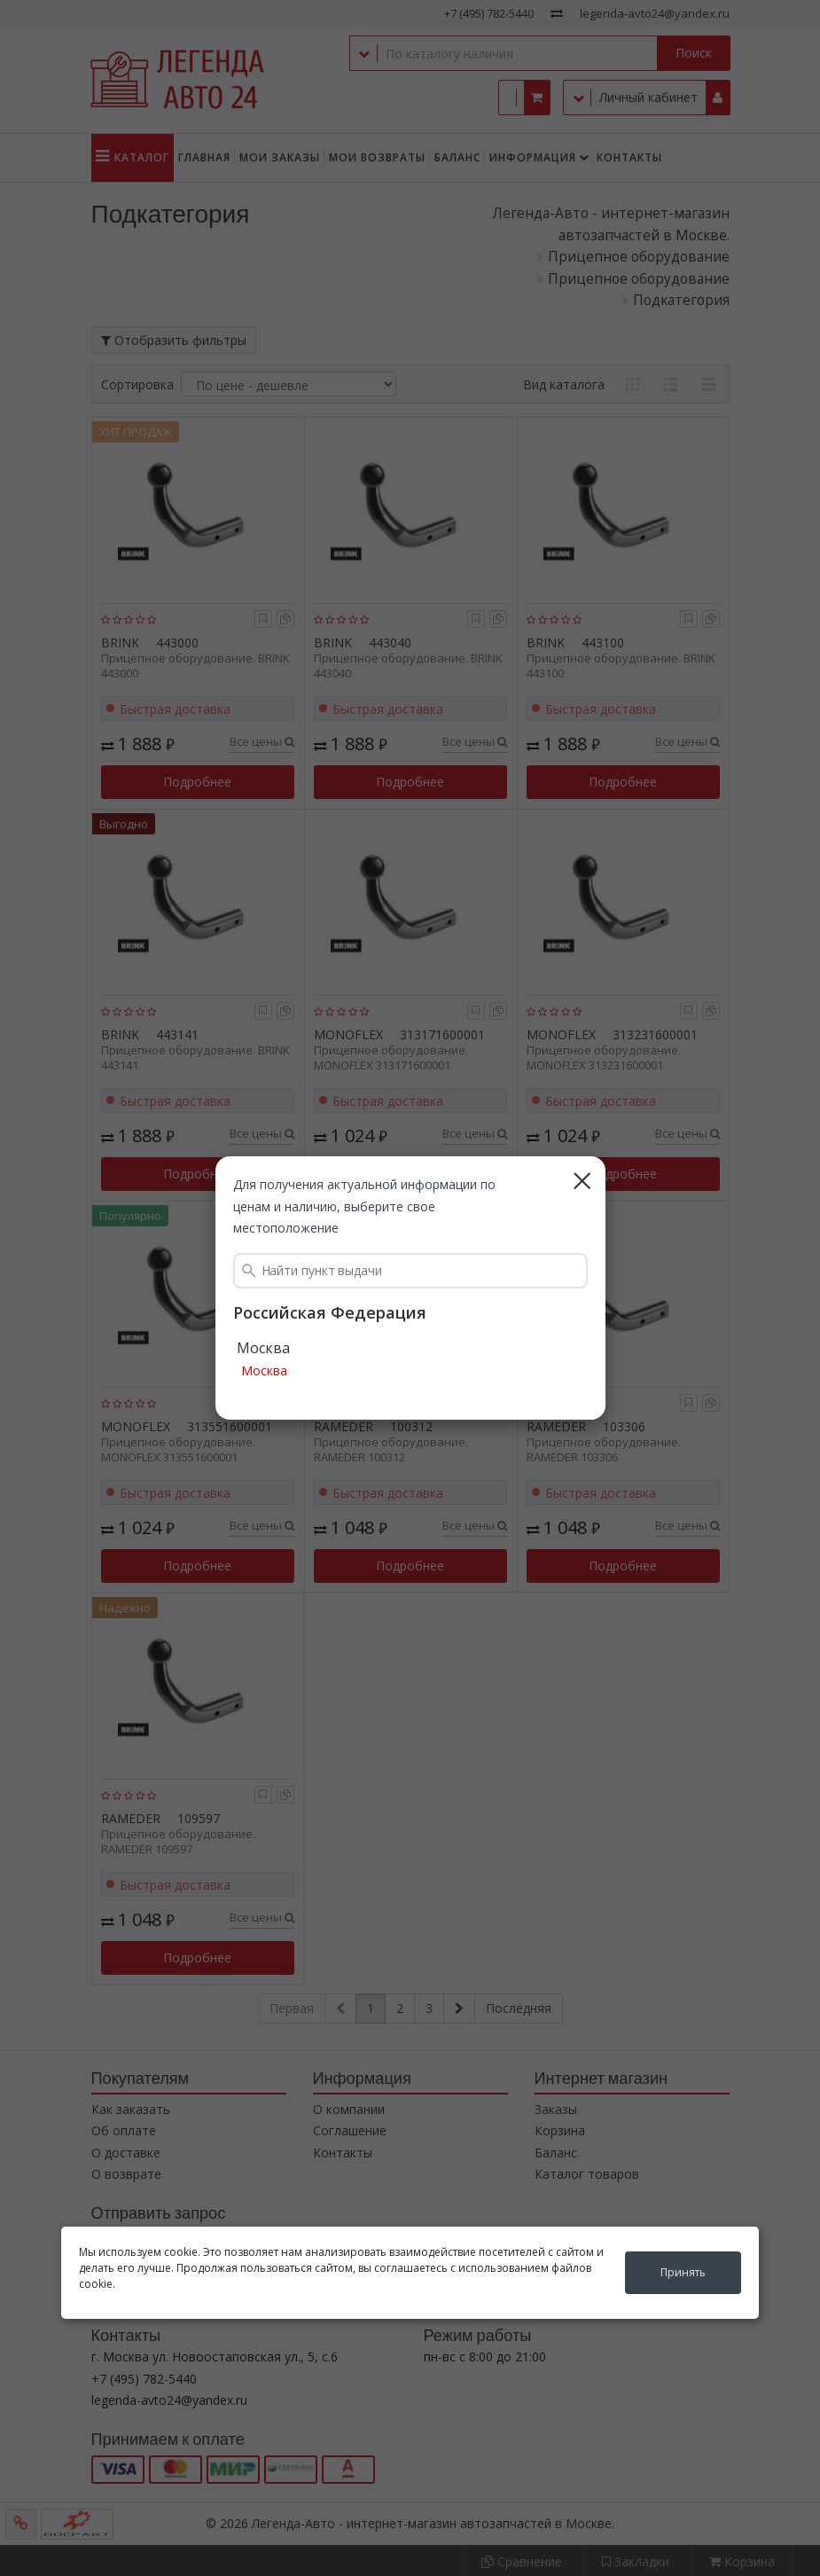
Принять (683, 2272)
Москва (264, 1371)
